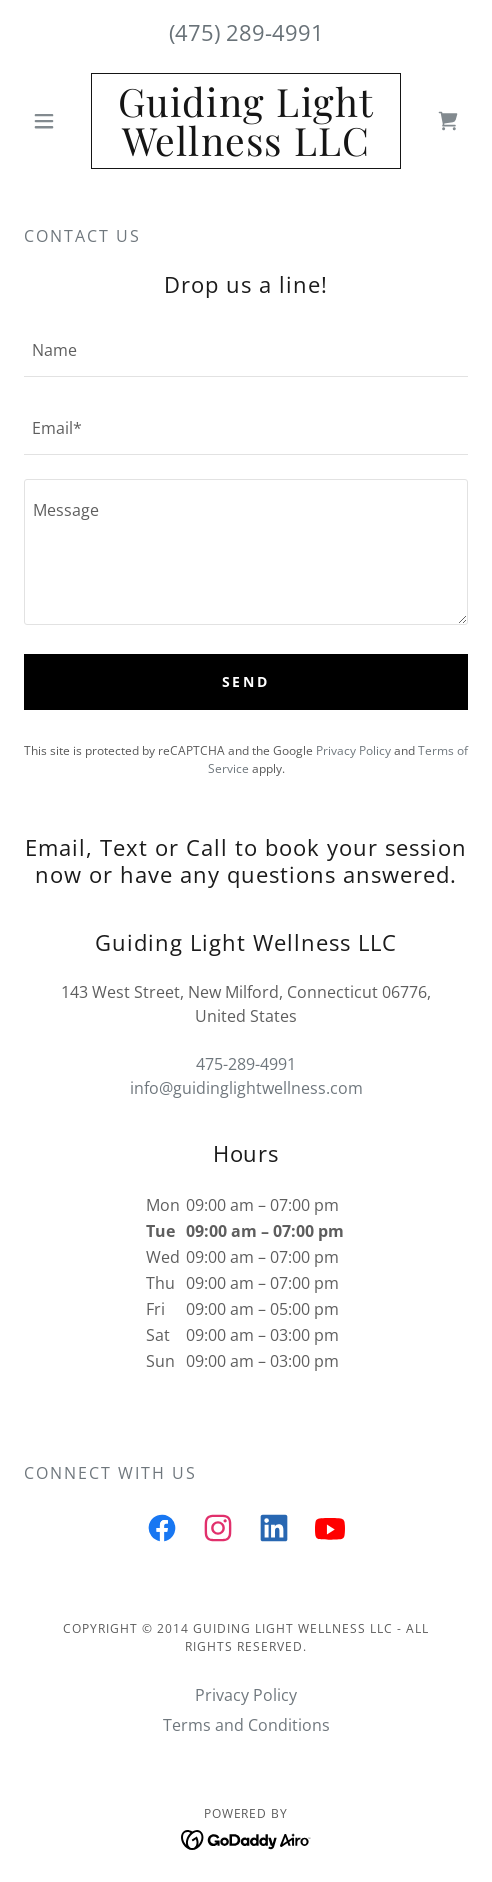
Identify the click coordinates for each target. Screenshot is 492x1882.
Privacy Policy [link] (353, 750)
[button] (57, 121)
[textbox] (246, 350)
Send (246, 681)
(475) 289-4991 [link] (246, 32)
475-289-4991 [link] (246, 1064)
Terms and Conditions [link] (246, 1725)
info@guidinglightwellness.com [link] (246, 1088)
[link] (246, 121)
